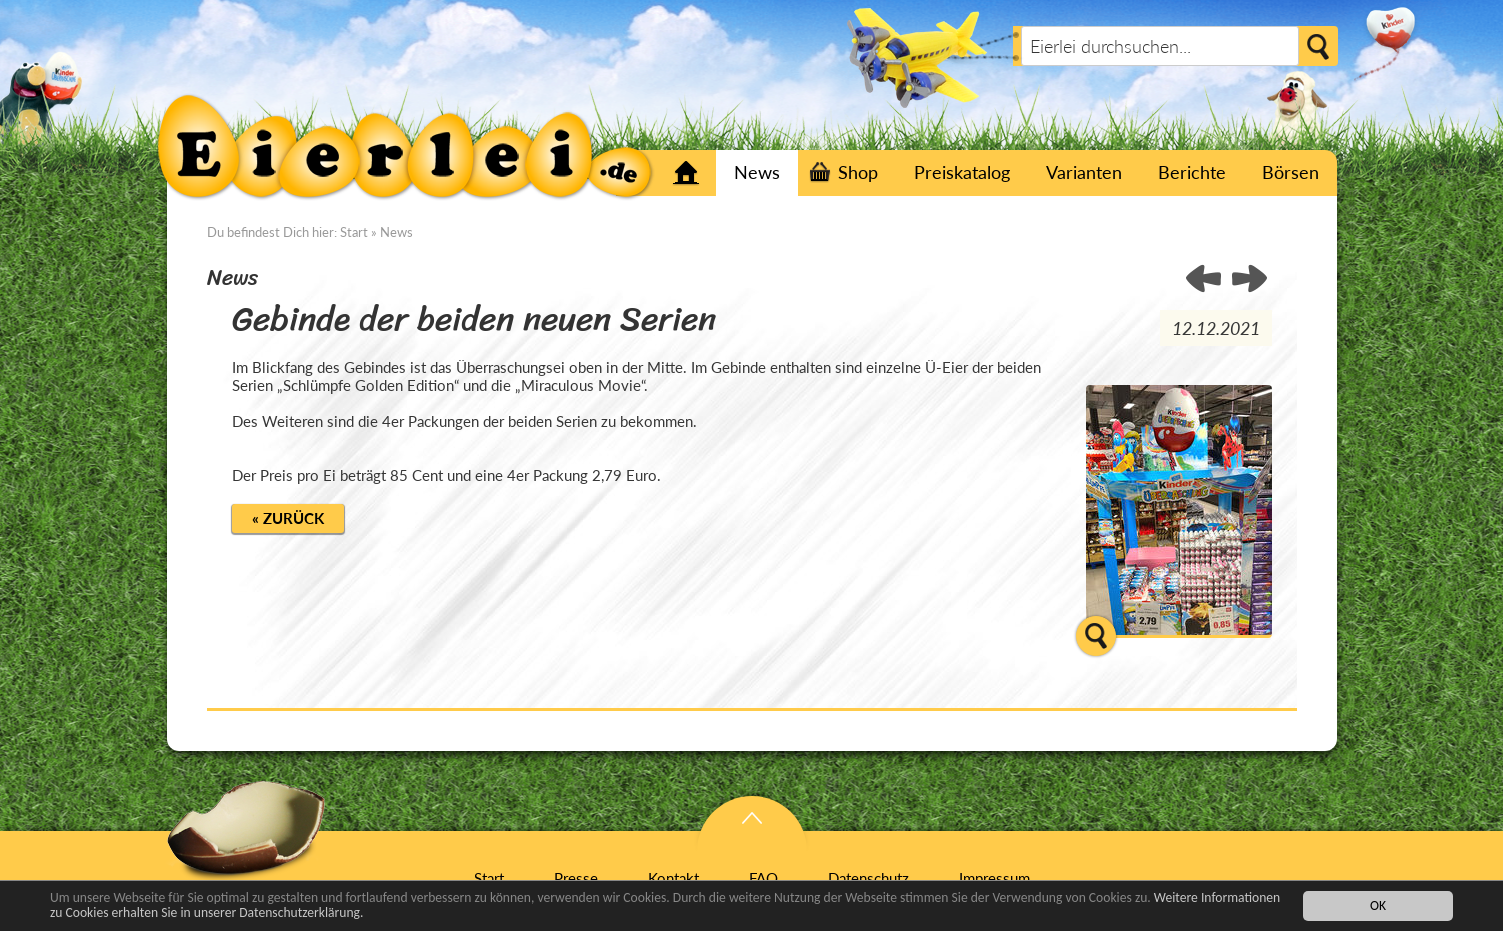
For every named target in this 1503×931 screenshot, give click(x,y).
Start (686, 173)
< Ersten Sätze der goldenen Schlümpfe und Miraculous (1249, 280)
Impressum (994, 878)
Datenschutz (868, 878)
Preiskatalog (962, 172)
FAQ (763, 878)
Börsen (1290, 172)
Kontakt (673, 878)
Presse (576, 878)
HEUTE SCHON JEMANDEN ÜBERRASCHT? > (1204, 280)
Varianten (1084, 172)
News (757, 172)
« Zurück (288, 518)
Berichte (1192, 172)
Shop (858, 172)
